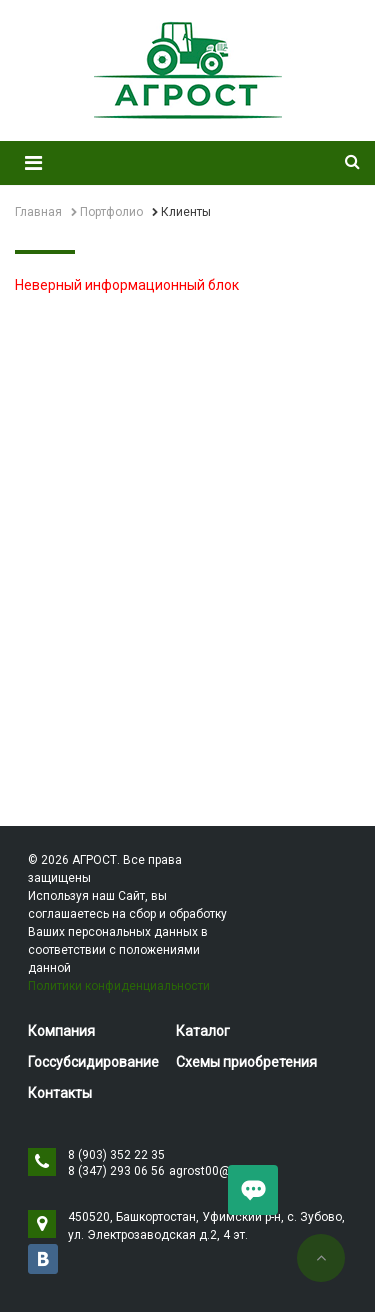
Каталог (203, 1031)
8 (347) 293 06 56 (116, 1171)
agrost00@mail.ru (219, 1171)
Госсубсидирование (93, 1062)
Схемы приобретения (246, 1062)
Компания (61, 1031)
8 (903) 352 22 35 (116, 1155)
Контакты (60, 1093)
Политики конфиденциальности (119, 986)
